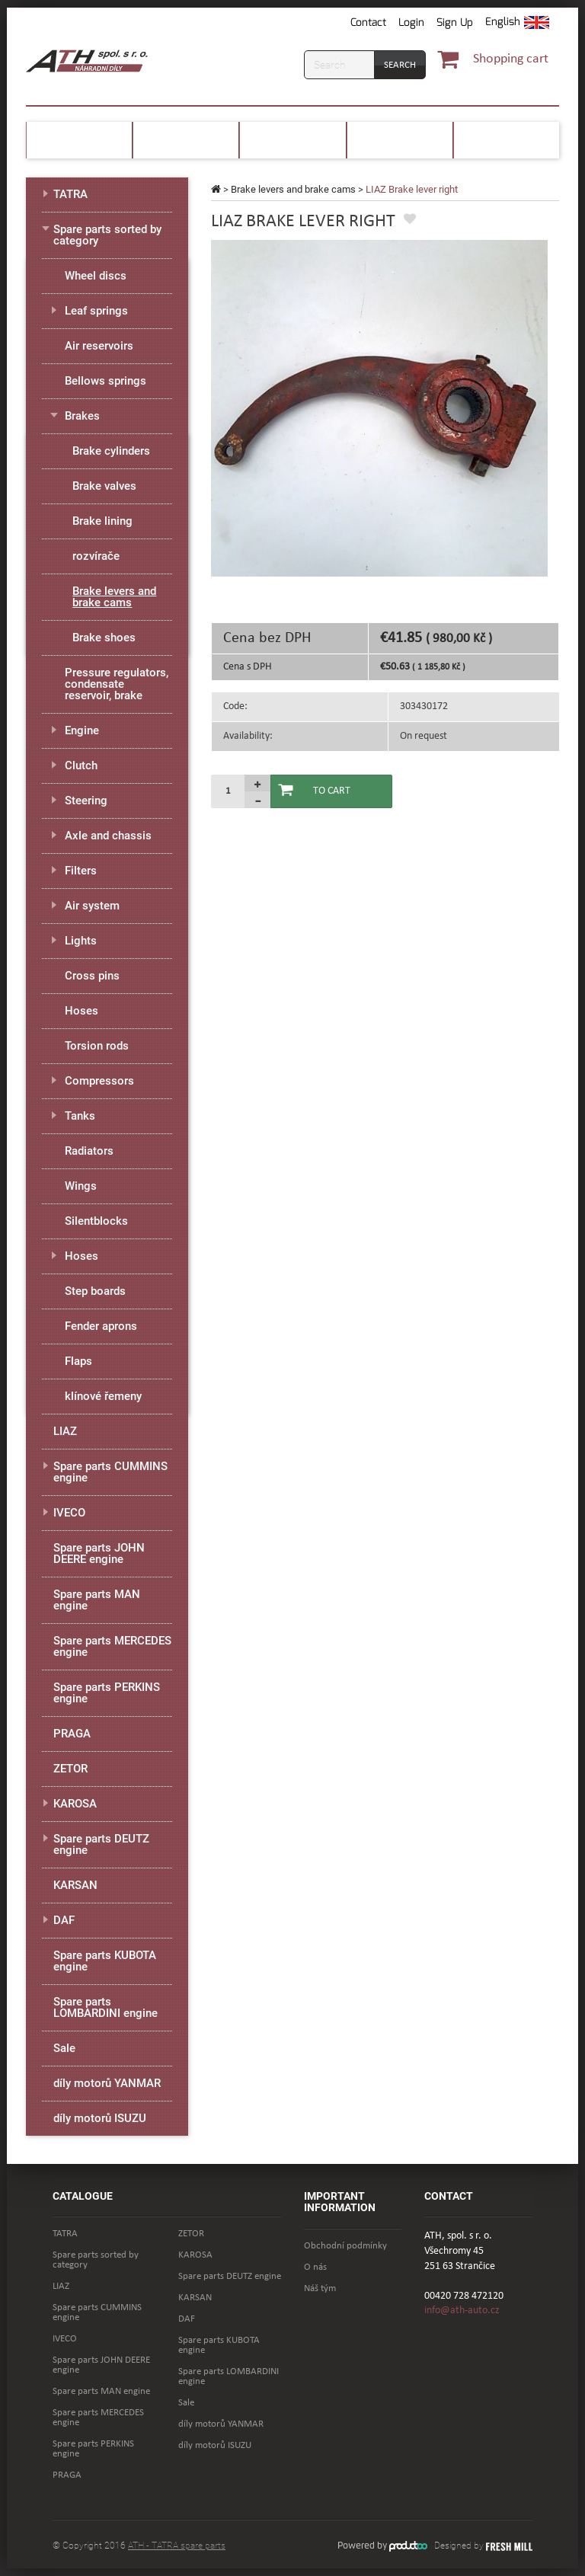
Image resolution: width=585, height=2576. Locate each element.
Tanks (80, 1116)
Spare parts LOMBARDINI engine (105, 2007)
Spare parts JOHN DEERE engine (99, 1553)
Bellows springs (105, 381)
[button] (517, 22)
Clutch (81, 765)
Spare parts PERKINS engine (106, 1692)
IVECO (69, 1513)
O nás (315, 2267)
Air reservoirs (99, 346)
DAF (64, 1920)
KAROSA (75, 1804)
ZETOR (70, 1768)
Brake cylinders (111, 451)
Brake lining (102, 521)
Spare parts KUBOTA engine (104, 1961)
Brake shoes (104, 637)
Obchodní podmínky (345, 2246)
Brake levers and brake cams (293, 189)
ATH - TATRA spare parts (176, 2545)
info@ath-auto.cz (462, 2310)
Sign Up (454, 22)
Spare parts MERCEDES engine (112, 1646)
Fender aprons (101, 1326)
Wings (81, 1186)
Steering (86, 800)
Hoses (81, 1011)
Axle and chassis (108, 835)
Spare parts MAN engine (96, 1599)
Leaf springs (96, 311)
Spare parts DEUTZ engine (101, 1844)
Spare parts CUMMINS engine (110, 1472)
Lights (81, 941)
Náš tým (320, 2288)
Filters (81, 870)
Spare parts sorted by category (107, 235)
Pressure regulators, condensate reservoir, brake (116, 684)
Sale (64, 2048)
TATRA (70, 194)
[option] (379, 408)
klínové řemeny (103, 1396)
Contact (368, 22)
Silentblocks (96, 1221)
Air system (92, 905)
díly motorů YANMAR (107, 2083)
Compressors (99, 1081)
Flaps (78, 1361)
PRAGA (72, 1733)
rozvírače (96, 556)
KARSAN (75, 1885)
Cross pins (92, 976)
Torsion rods (97, 1046)
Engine (82, 730)
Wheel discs (95, 276)
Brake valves (104, 486)
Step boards (95, 1291)
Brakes (82, 416)
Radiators (89, 1151)
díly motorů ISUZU (99, 2118)
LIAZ (65, 1431)
